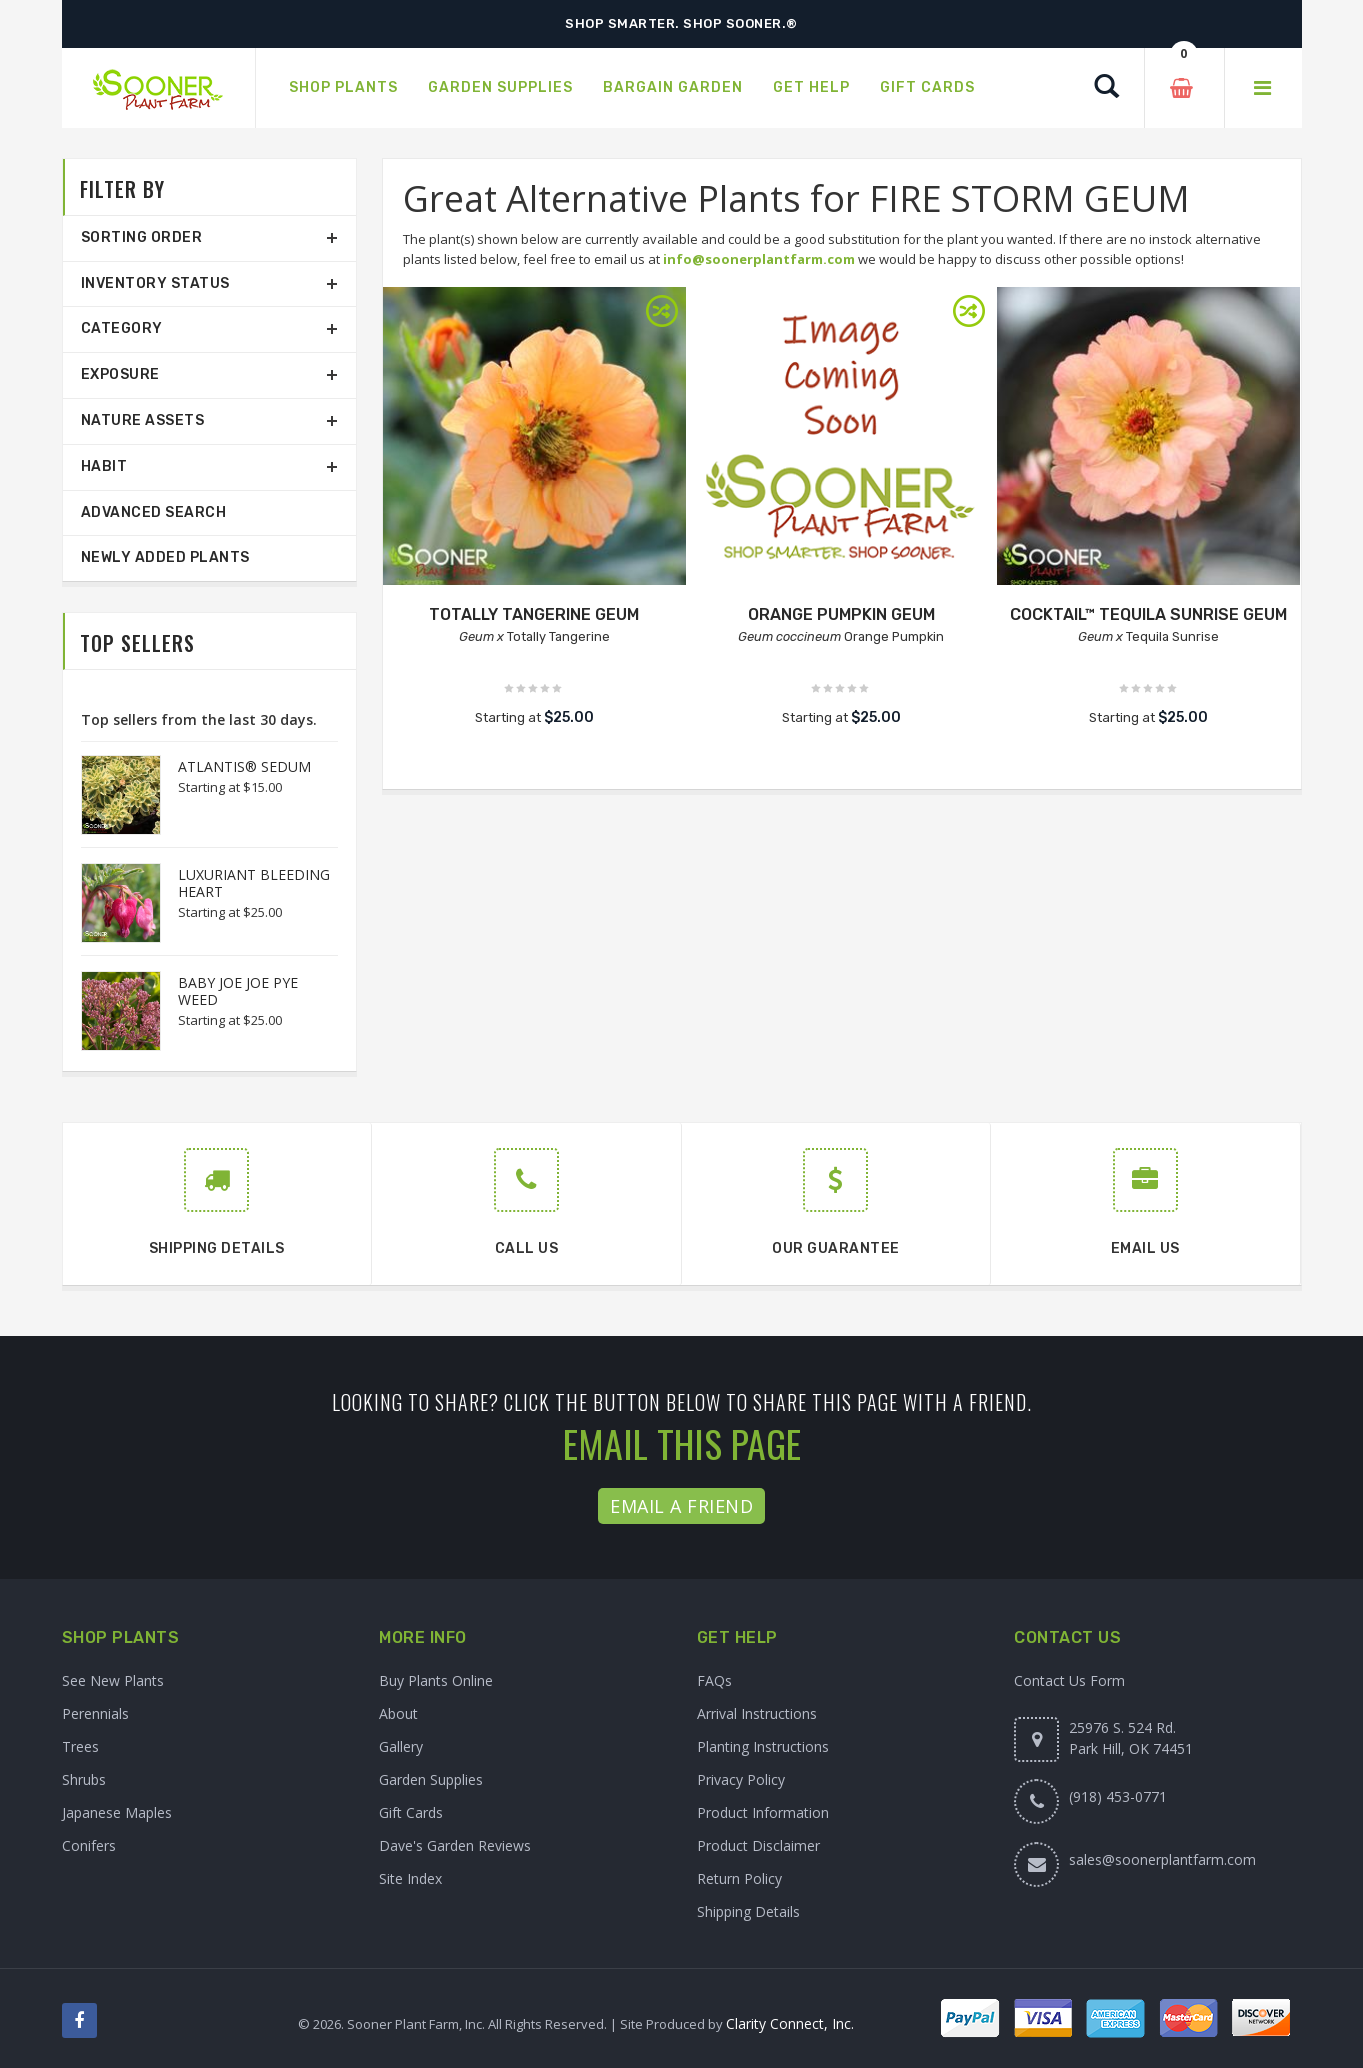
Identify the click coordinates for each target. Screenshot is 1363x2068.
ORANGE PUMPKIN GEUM (841, 614)
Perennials (95, 1713)
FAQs (714, 1680)
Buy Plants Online (436, 1680)
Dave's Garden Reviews (455, 1845)
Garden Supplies (431, 1779)
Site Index (410, 1878)
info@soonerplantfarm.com (759, 259)
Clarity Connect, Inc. (790, 2023)
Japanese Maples (117, 1812)
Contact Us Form (1069, 1680)
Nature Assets (143, 420)
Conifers (89, 1845)
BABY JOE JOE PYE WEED (238, 991)
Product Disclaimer (758, 1845)
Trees (80, 1746)
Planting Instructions (763, 1746)
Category (122, 328)
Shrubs (84, 1779)
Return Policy (739, 1878)
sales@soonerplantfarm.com (1162, 1859)
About (398, 1713)
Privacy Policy (741, 1779)
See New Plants (113, 1680)
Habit (104, 466)
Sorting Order (142, 237)
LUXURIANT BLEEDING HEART (254, 883)
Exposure (120, 374)
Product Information (763, 1812)
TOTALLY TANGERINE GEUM (534, 614)
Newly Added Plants (165, 557)
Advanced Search (154, 512)
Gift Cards (411, 1812)
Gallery (401, 1746)
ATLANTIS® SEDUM (244, 766)
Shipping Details (748, 1911)
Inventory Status (155, 283)
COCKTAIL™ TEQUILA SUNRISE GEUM (1148, 614)
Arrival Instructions (757, 1713)
